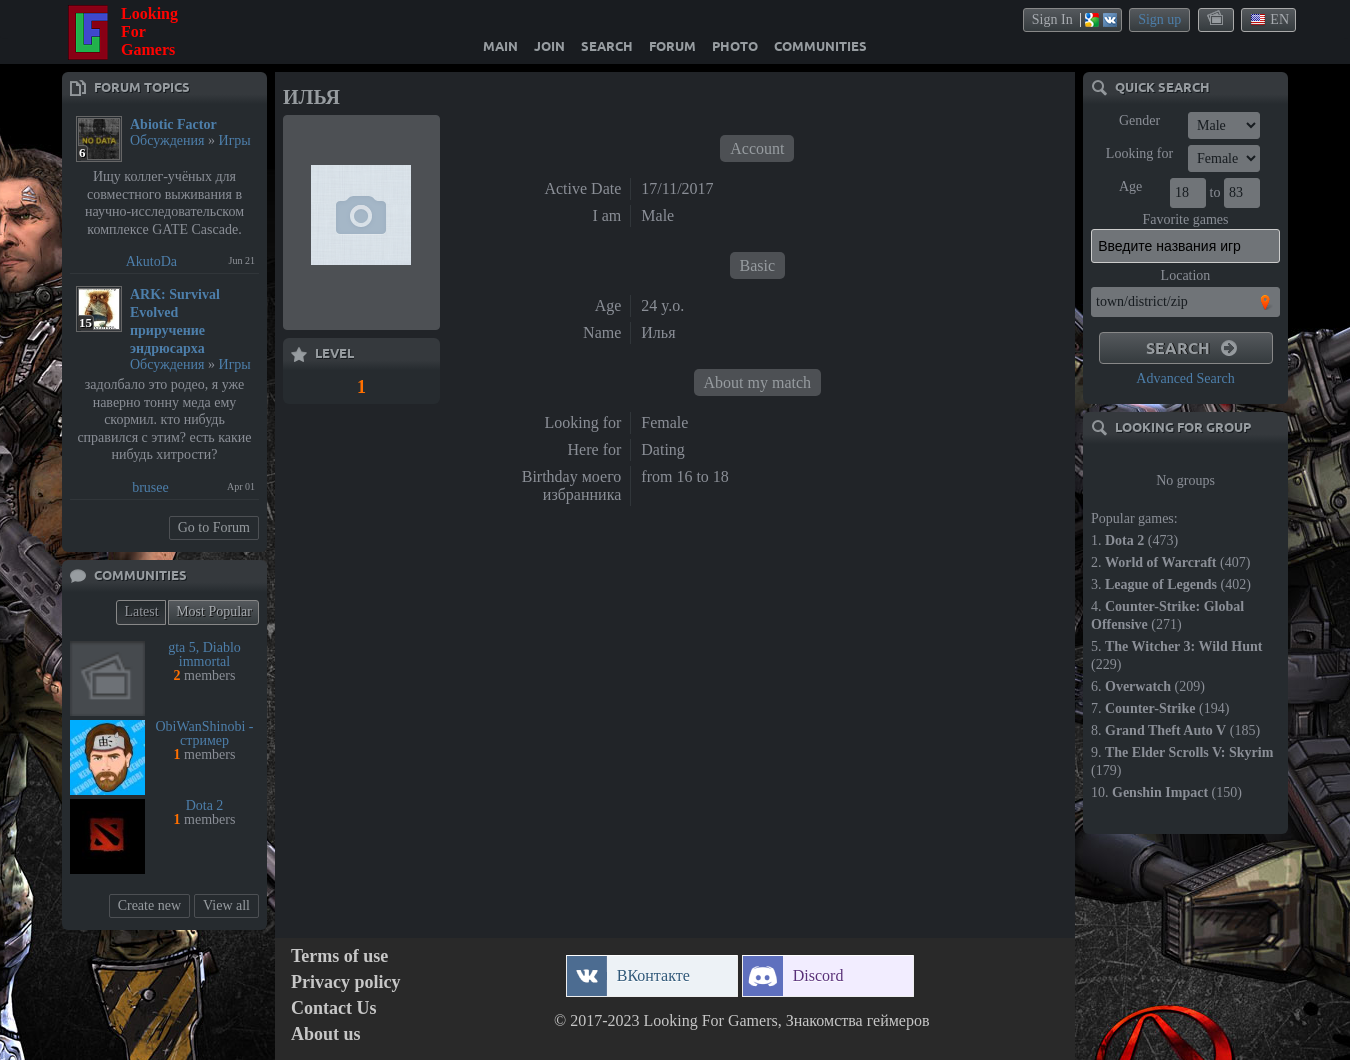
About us (326, 1034)
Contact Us (334, 1008)
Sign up (1159, 19)
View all (226, 905)
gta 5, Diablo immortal (204, 654)
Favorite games (1186, 219)
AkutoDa (151, 261)
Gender (1139, 120)
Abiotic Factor (173, 124)
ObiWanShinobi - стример (204, 733)
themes (1217, 19)
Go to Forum (214, 527)
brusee (150, 487)
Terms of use (339, 956)
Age (1130, 186)
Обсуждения (167, 140)
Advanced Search (1185, 378)
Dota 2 (205, 805)
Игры (235, 140)
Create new (149, 905)
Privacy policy (345, 982)
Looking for (1139, 153)
